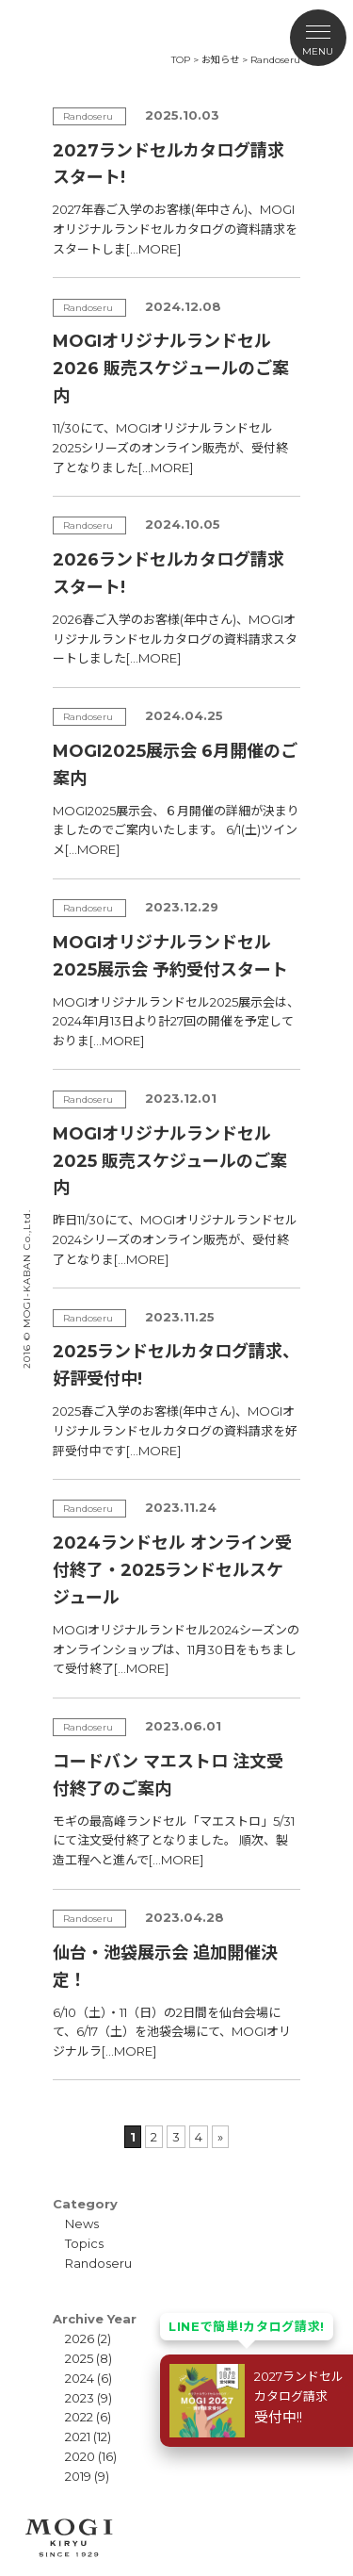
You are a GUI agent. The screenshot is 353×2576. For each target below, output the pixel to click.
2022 (79, 2416)
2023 (79, 2397)
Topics (84, 2243)
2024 (79, 2378)
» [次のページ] (220, 2136)
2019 (78, 2476)
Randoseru (98, 2263)
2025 (79, 2358)
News (82, 2223)
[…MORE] (153, 248)
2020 (80, 2456)
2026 (79, 2338)
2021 (77, 2436)
